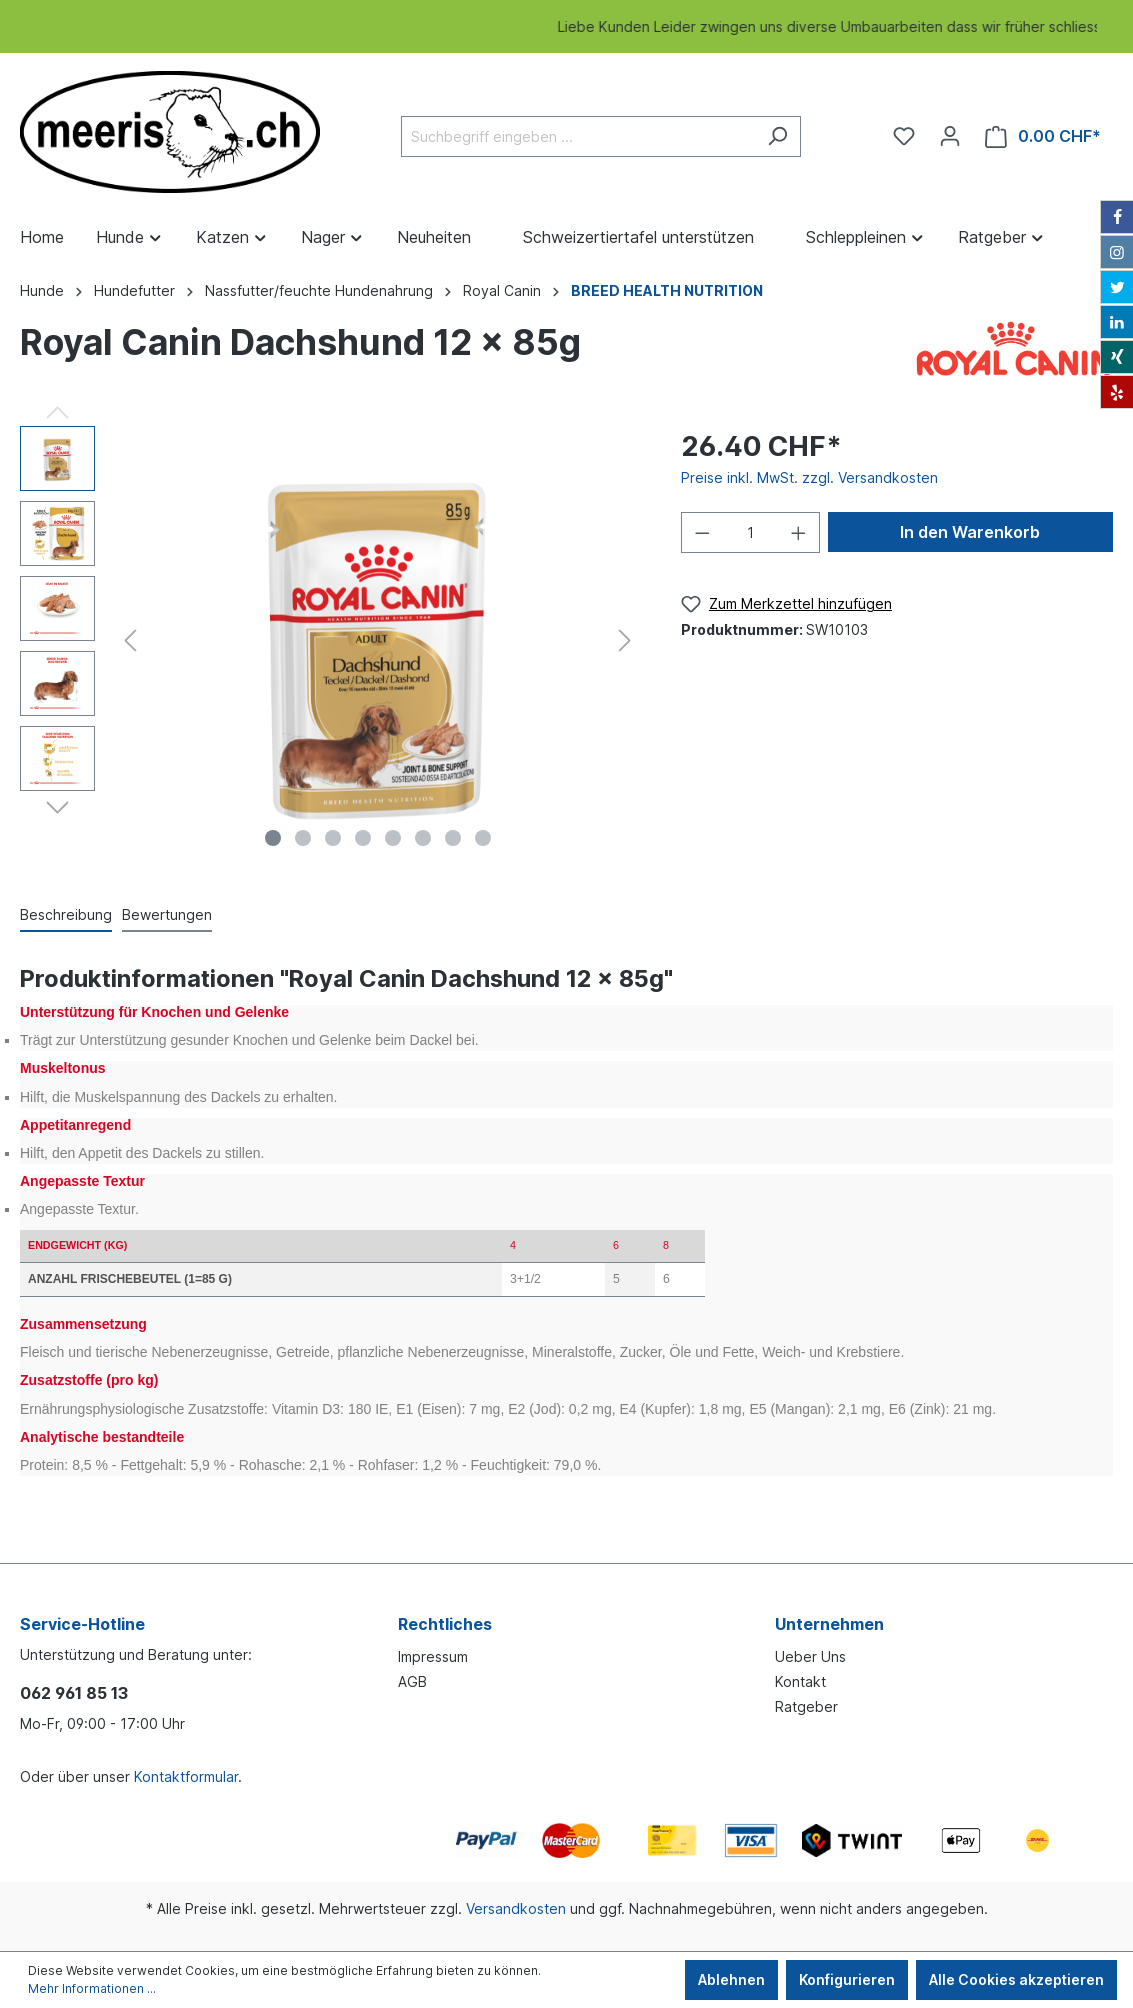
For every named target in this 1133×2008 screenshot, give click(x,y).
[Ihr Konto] (950, 136)
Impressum (433, 1656)
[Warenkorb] (1043, 136)
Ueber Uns (810, 1656)
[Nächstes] (625, 640)
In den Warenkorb (970, 532)
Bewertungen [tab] (167, 914)
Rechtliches (445, 1624)
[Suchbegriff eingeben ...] (578, 136)
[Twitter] (1117, 287)
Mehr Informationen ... (92, 1988)
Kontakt (800, 1681)
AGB (412, 1681)
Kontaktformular (186, 1776)
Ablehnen (731, 1979)
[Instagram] (1117, 252)
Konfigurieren (847, 1979)
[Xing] (1117, 357)
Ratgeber (806, 1706)
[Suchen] (777, 136)
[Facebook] (1117, 217)
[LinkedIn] (1117, 322)
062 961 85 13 (74, 1693)
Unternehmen (829, 1624)
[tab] (66, 914)
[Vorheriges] (130, 640)
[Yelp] (1117, 392)
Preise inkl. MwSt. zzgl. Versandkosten (809, 477)
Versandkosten (516, 1908)
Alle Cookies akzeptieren (1016, 1979)
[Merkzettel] (904, 136)
